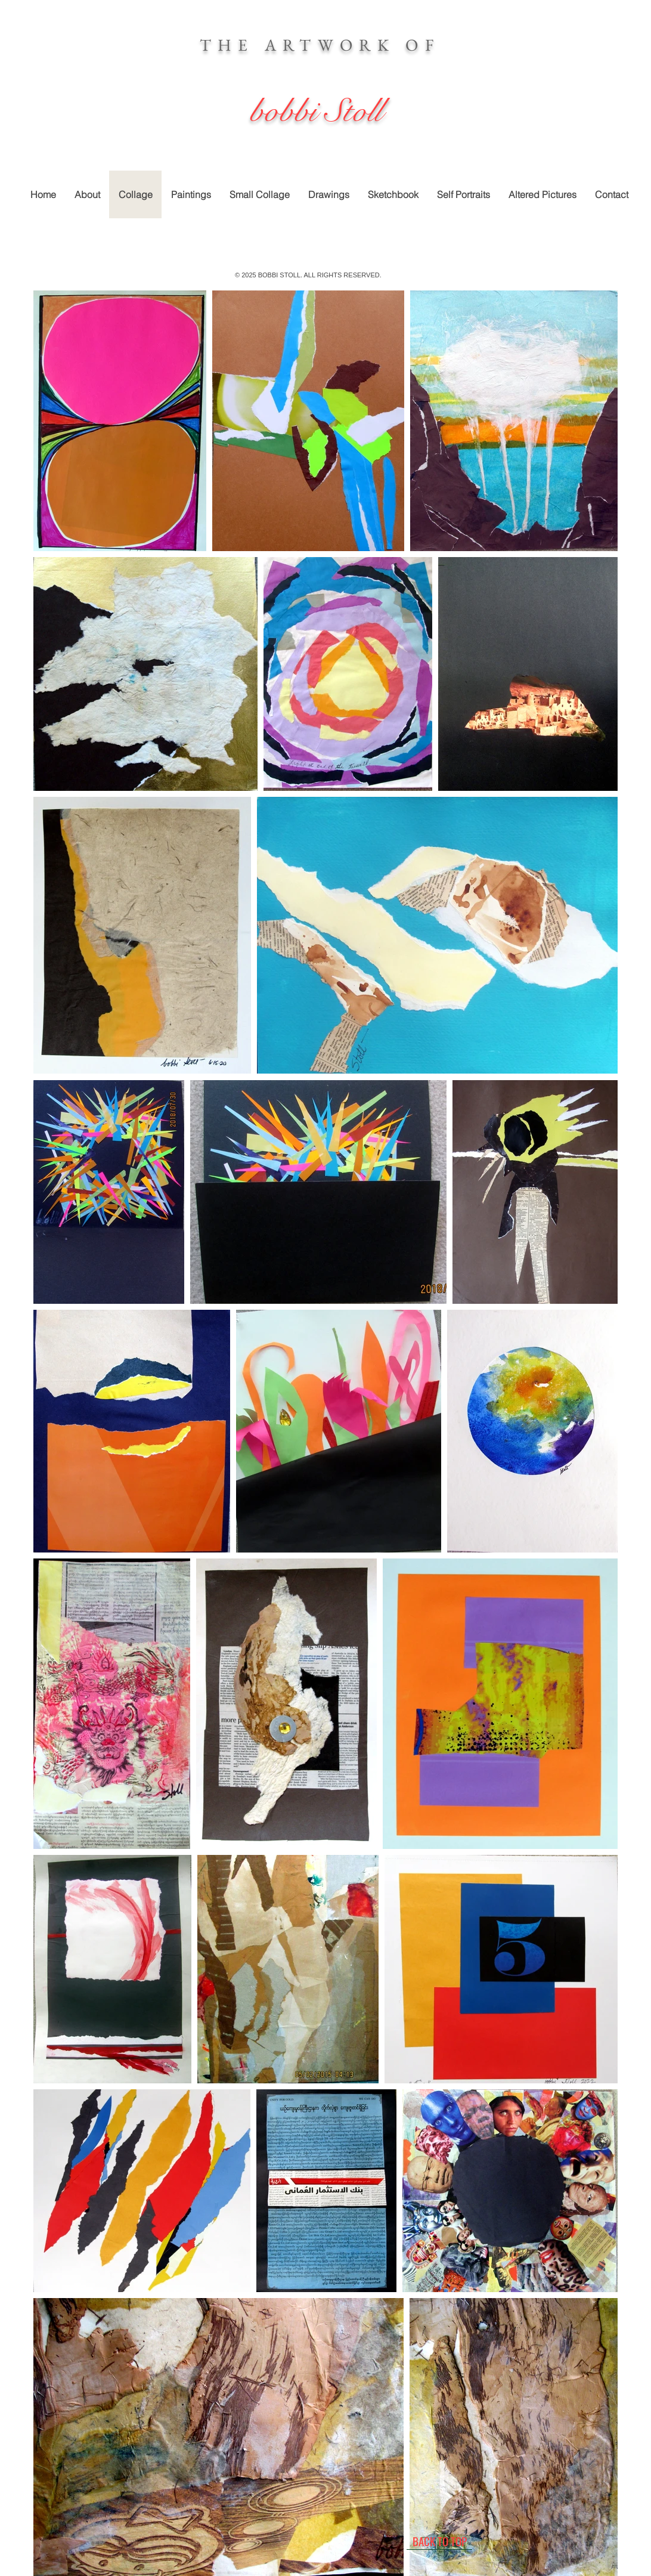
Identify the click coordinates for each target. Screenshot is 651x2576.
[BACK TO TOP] (439, 2541)
